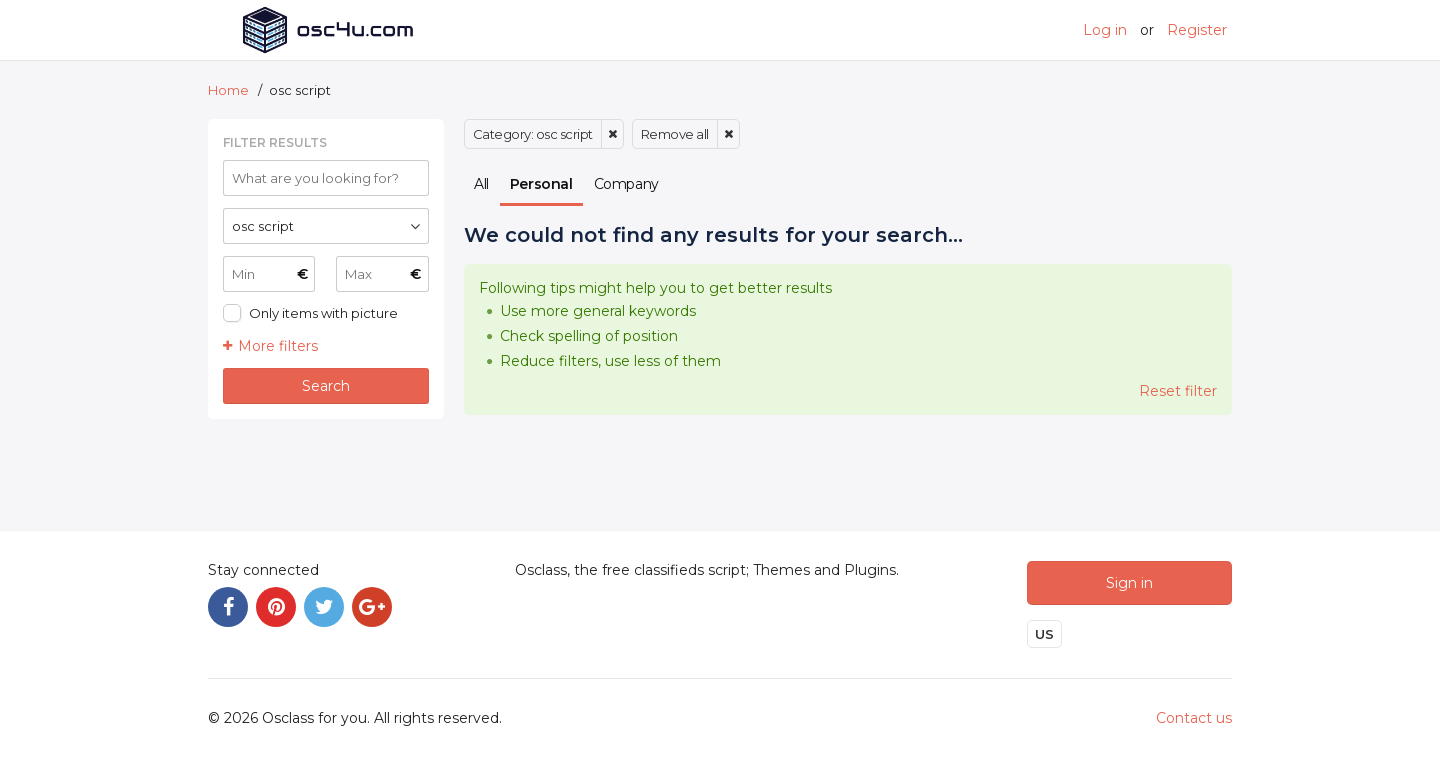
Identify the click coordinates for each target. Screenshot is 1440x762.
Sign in (1129, 583)
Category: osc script (533, 134)
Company (626, 184)
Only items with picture (323, 313)
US (1044, 634)
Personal (541, 184)
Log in (1105, 30)
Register (1197, 30)
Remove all (675, 134)
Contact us (1194, 718)
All (481, 184)
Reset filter (1178, 391)
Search (326, 386)
